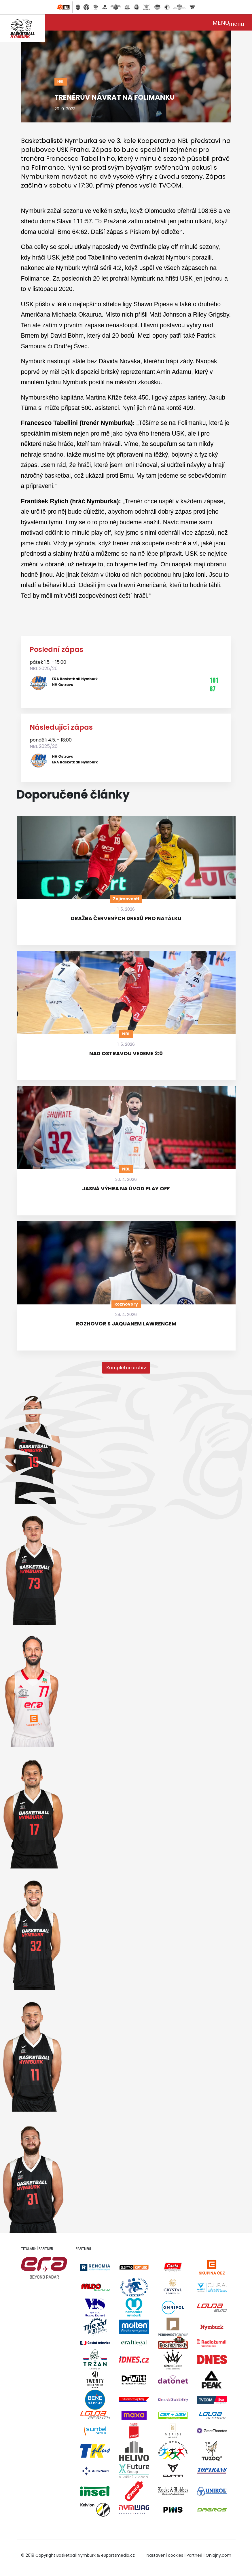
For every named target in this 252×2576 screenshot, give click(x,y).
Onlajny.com (218, 2555)
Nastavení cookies (165, 2555)
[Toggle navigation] (228, 22)
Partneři (194, 2555)
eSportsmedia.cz (118, 2555)
